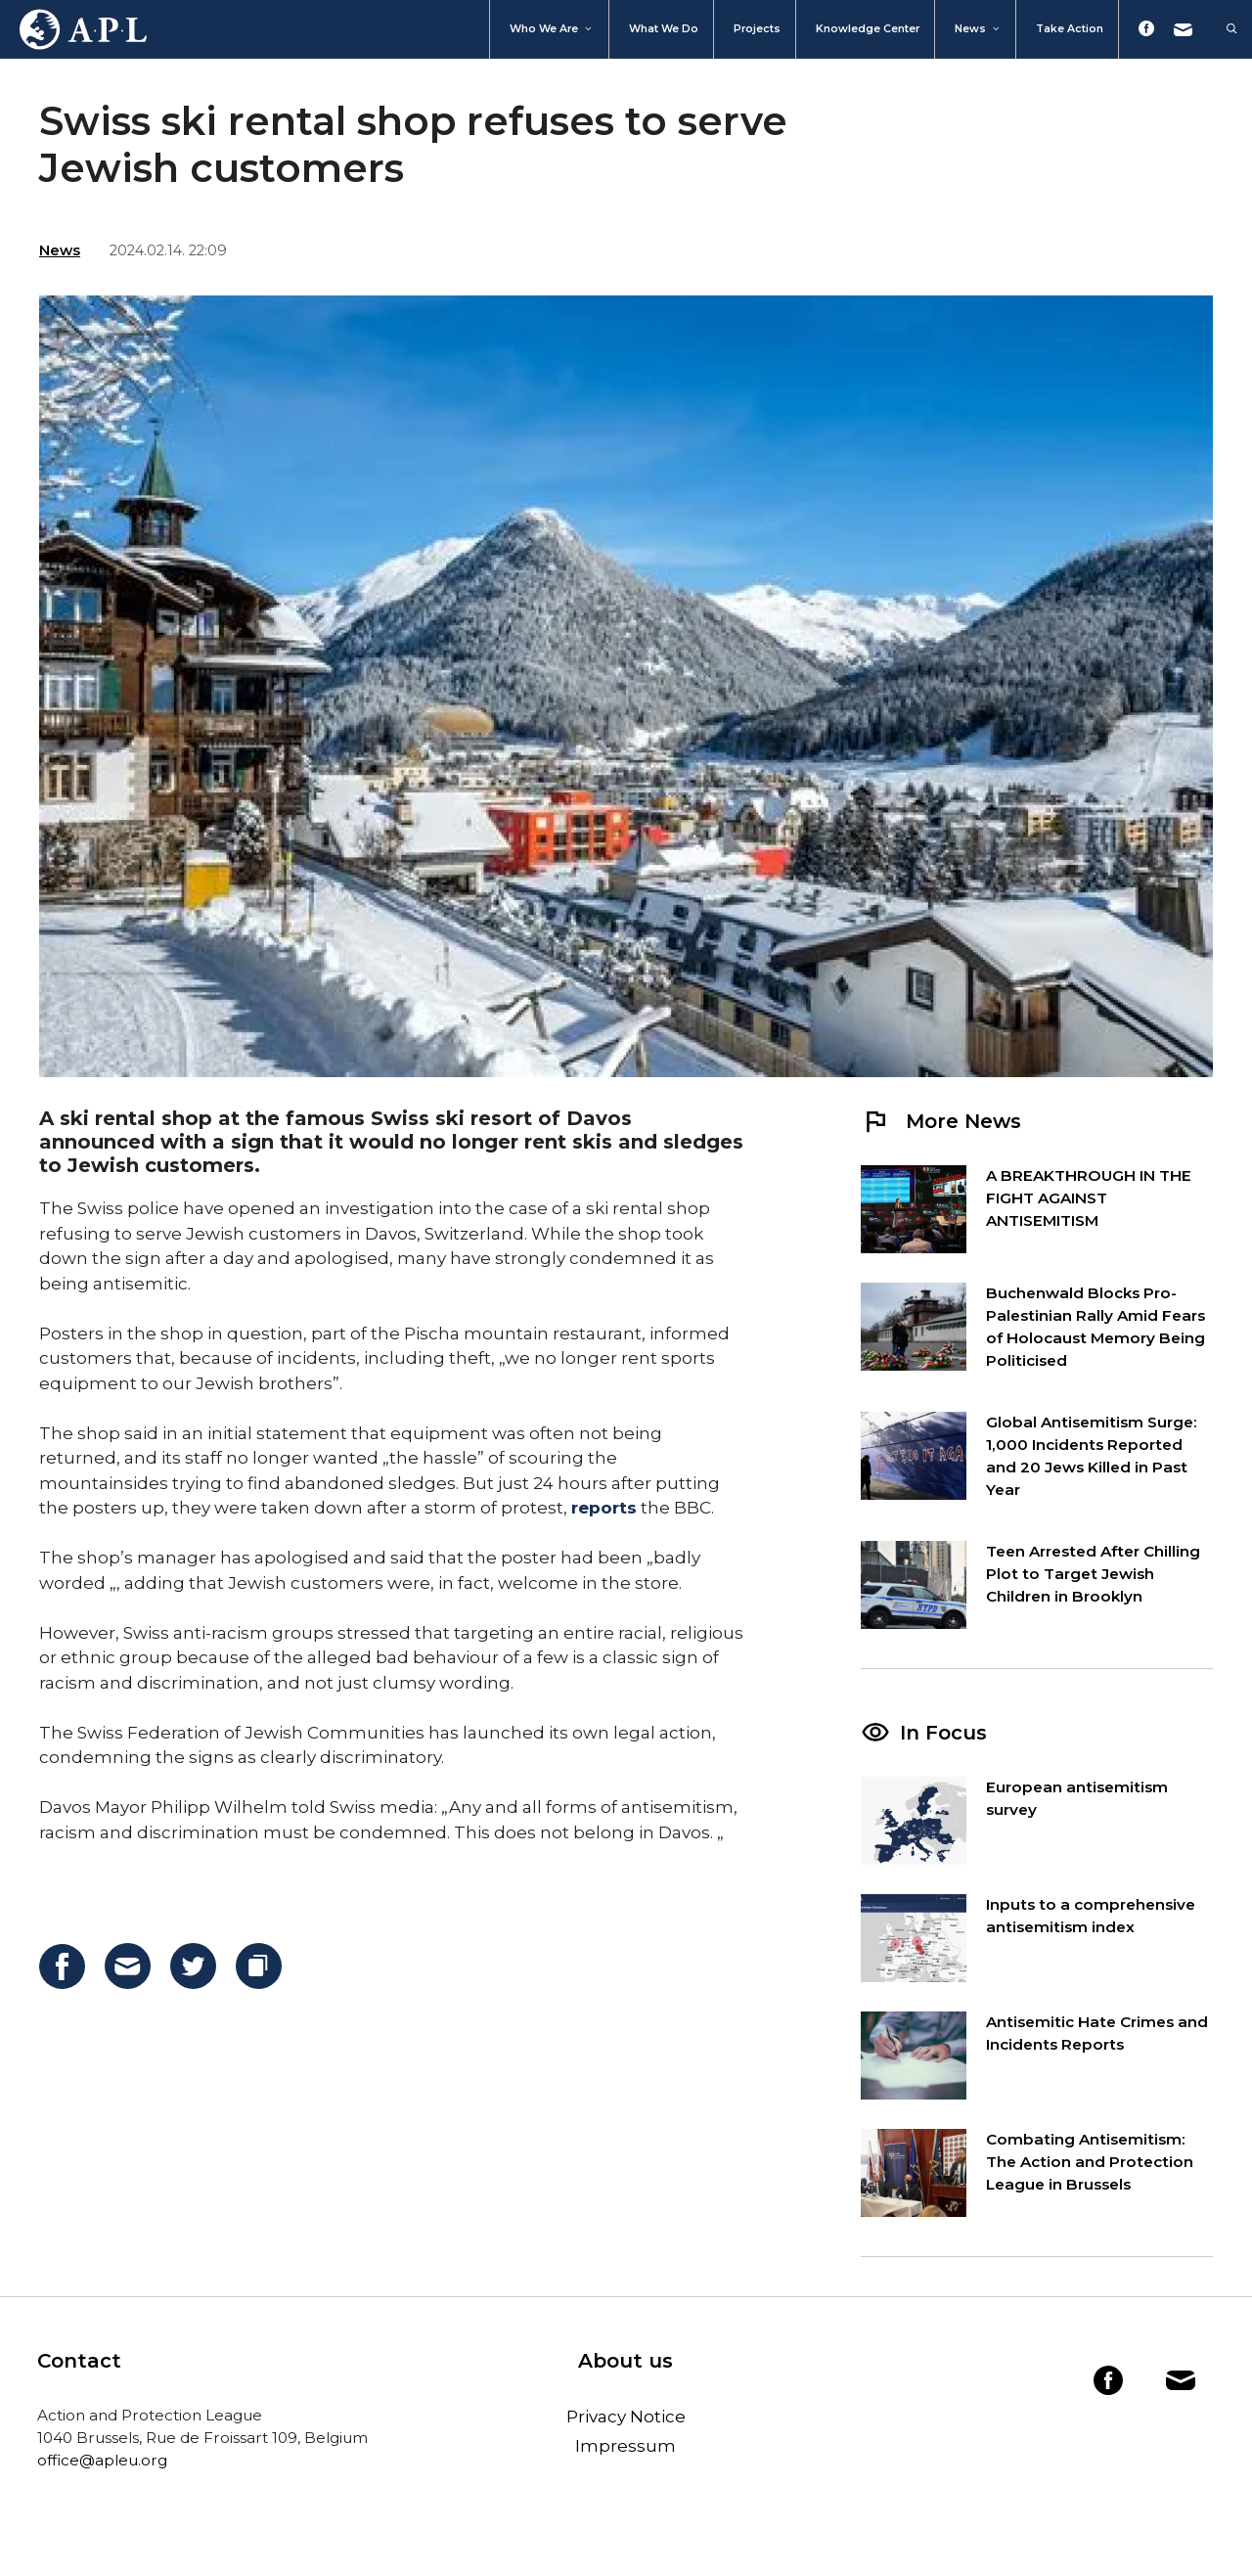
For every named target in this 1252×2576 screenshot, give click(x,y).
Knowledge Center (867, 29)
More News (941, 1121)
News (978, 29)
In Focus (943, 1732)
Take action (1069, 29)
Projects (757, 29)
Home (73, 29)
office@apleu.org (102, 2460)
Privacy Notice (626, 2416)
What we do (663, 29)
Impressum (625, 2446)
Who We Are (552, 29)
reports (604, 1507)
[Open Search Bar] (1222, 29)
